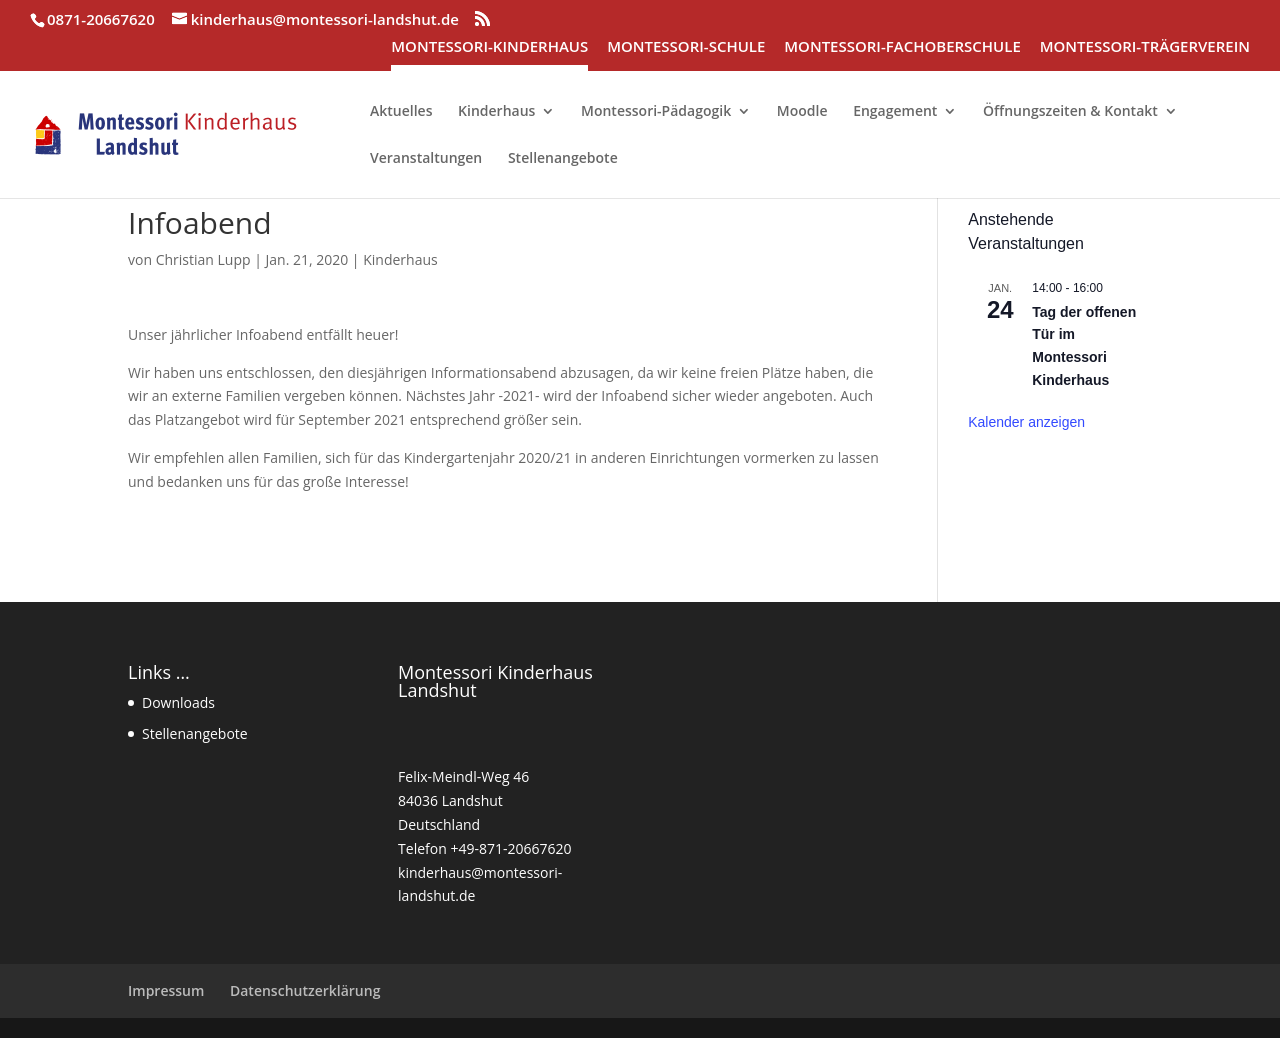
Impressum (166, 990)
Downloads (178, 702)
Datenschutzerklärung (305, 990)
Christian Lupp (203, 259)
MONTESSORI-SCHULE (686, 47)
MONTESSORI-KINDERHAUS (489, 47)
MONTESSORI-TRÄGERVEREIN (1145, 47)
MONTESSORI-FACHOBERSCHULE (902, 47)
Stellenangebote (195, 733)
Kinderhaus (400, 259)
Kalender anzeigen (1026, 422)
